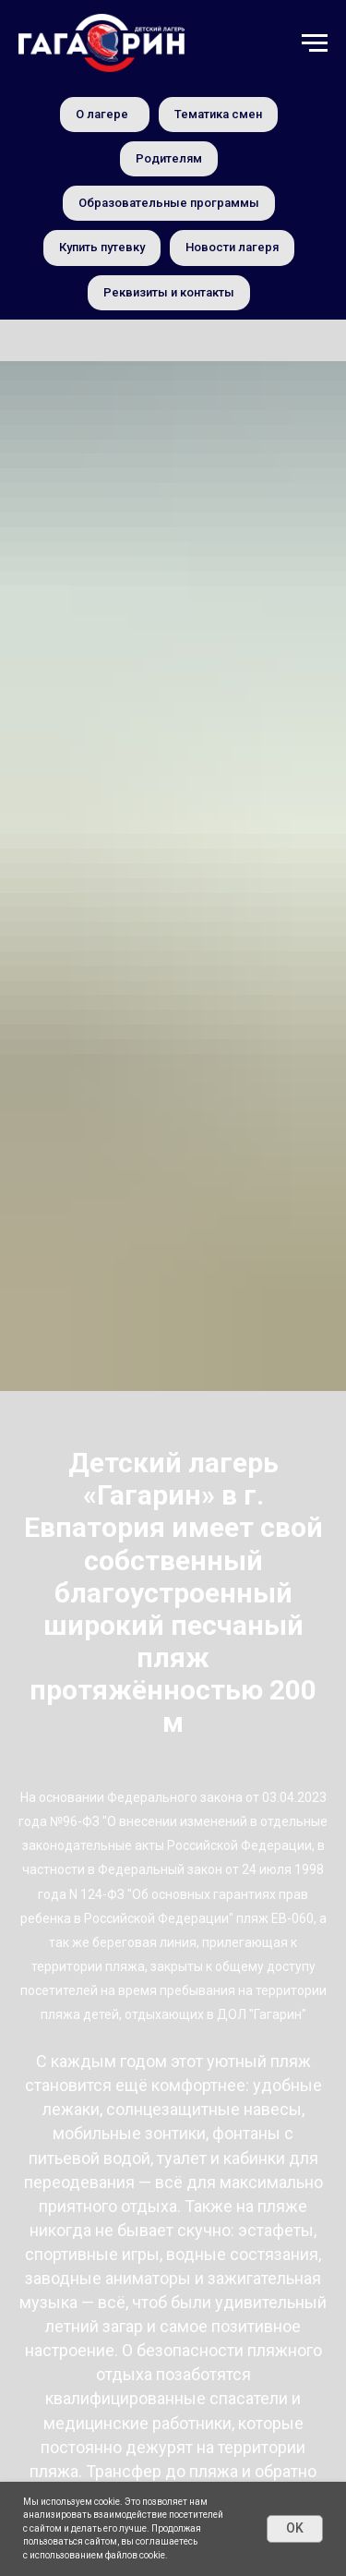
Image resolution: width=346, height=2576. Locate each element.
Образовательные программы (168, 203)
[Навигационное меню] (315, 43)
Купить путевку (102, 247)
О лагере (102, 114)
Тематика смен (218, 114)
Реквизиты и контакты (168, 292)
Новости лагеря (232, 247)
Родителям (169, 158)
